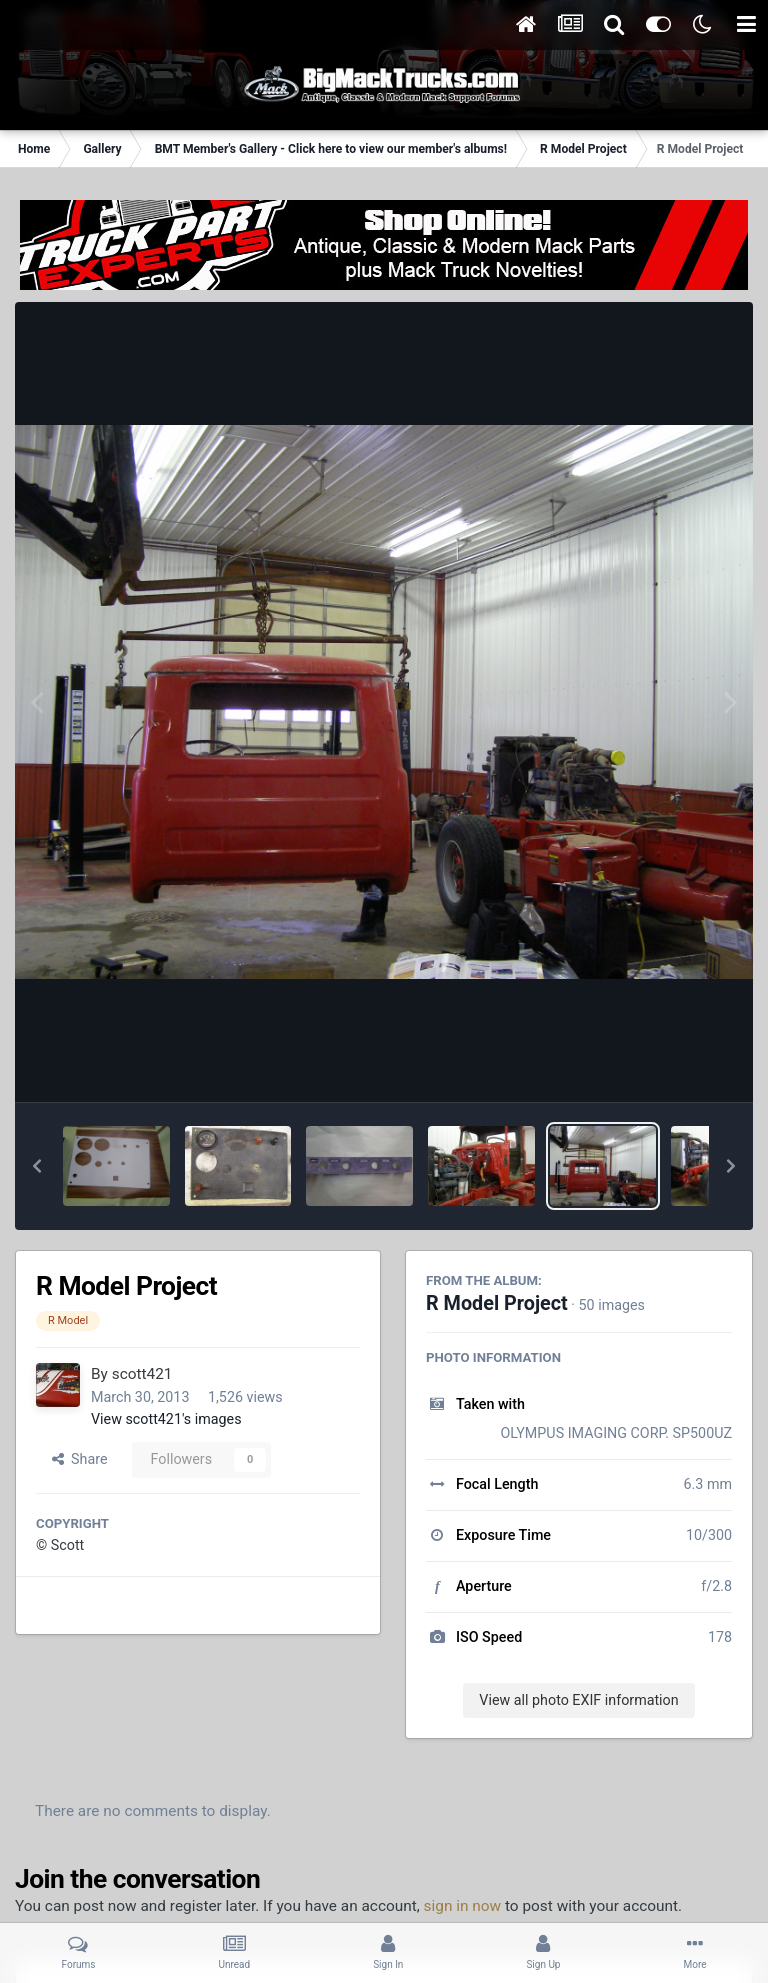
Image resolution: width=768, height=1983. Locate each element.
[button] (37, 1166)
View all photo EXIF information (578, 1700)
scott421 (142, 1374)
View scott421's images (166, 1419)
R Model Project (497, 1303)
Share (80, 1459)
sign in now (463, 1906)
